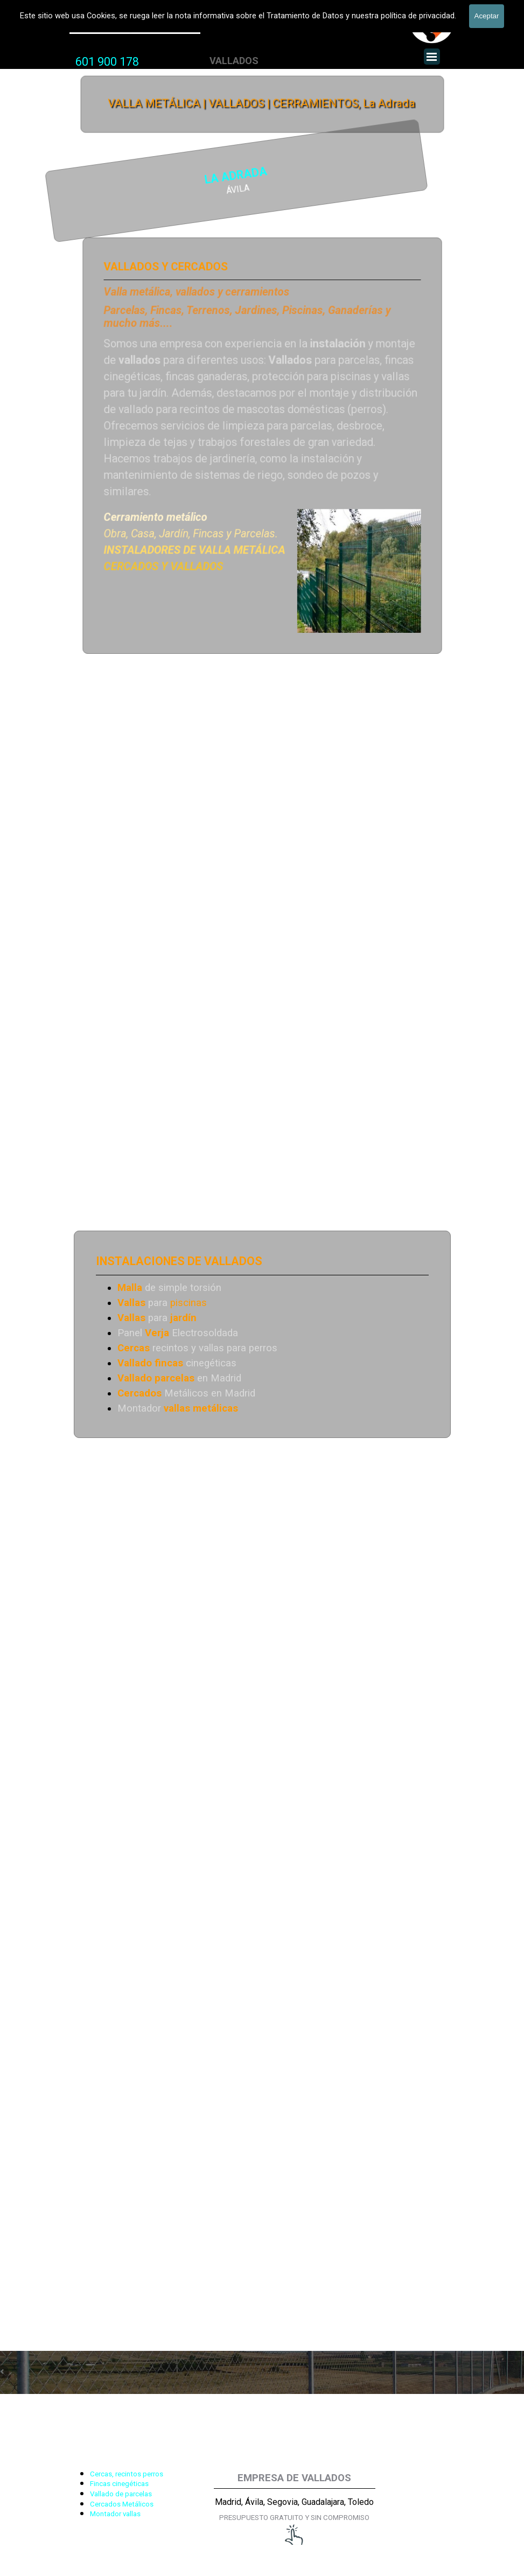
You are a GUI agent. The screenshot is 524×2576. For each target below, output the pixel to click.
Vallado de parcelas (121, 2494)
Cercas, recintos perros (126, 2474)
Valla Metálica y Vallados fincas (135, 25)
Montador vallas (115, 2514)
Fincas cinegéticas (119, 2484)
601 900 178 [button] (107, 61)
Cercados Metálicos (121, 2504)
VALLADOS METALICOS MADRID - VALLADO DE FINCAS (207, 7)
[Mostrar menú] (432, 56)
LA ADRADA (125, 177)
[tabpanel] (107, 62)
